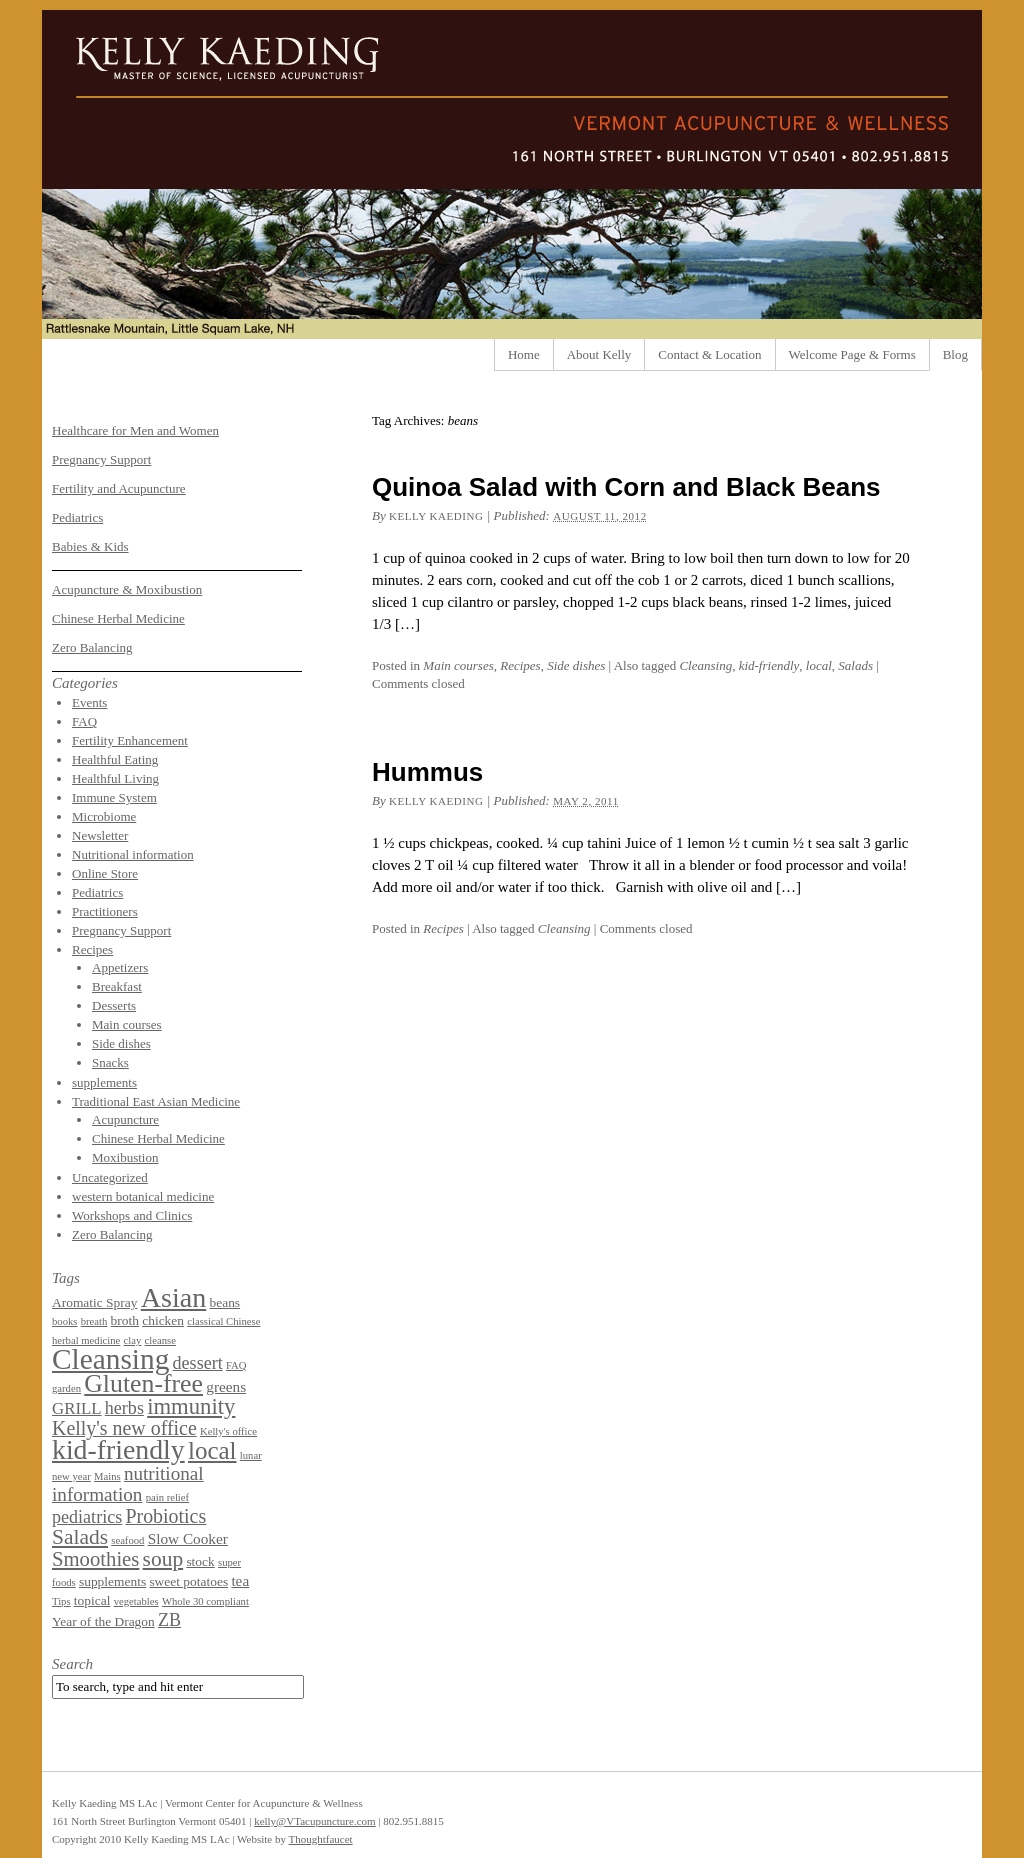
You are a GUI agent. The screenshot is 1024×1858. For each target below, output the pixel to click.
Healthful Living (115, 778)
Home (524, 354)
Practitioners (105, 911)
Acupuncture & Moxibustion (127, 589)
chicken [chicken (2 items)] (163, 1320)
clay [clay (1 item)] (133, 1340)
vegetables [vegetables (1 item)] (136, 1601)
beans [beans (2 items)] (224, 1302)
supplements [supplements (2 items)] (112, 1581)
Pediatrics (77, 517)
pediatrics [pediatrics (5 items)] (87, 1517)
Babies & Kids (90, 546)
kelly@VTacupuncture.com (314, 1821)
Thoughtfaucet (320, 1839)
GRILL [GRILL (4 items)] (77, 1408)
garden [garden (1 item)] (66, 1388)
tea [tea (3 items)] (240, 1580)
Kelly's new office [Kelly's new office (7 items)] (124, 1428)
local (819, 665)
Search (72, 1664)
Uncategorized (110, 1177)
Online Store (105, 873)
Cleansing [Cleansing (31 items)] (110, 1359)
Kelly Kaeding (436, 516)
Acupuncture (125, 1119)
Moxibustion (125, 1157)
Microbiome (104, 816)
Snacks (110, 1062)
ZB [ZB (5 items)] (169, 1620)
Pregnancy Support (101, 459)
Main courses (458, 665)
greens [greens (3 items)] (226, 1386)
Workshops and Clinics (132, 1215)
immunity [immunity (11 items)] (191, 1406)
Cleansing (705, 665)
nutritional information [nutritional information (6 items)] (128, 1484)
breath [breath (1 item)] (94, 1321)
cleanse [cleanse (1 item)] (160, 1340)
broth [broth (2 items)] (125, 1320)
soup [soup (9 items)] (163, 1559)
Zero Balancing (92, 647)
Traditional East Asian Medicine (156, 1101)
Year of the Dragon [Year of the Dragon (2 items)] (103, 1621)
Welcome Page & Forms (852, 354)
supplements (104, 1082)
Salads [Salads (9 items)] (80, 1537)
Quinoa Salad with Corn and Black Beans (626, 487)
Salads (855, 665)
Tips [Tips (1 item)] (61, 1601)
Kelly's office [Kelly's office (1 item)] (228, 1431)
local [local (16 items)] (212, 1450)
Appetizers (120, 967)
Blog (955, 354)
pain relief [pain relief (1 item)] (168, 1497)
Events (89, 702)
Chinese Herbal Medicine (118, 618)
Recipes (520, 665)
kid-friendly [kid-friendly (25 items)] (118, 1449)
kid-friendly (769, 665)
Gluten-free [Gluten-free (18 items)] (143, 1383)
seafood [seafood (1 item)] (127, 1540)
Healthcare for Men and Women (135, 430)
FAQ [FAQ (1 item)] (236, 1365)
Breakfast (117, 986)
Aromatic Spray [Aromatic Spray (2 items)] (94, 1302)
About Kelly (599, 354)
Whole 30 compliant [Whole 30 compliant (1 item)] (205, 1601)
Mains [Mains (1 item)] (107, 1476)
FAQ (84, 721)
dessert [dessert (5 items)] (198, 1363)
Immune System (114, 797)
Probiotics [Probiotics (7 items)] (165, 1516)
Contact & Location (709, 354)
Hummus (427, 772)
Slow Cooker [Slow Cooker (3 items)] (188, 1538)
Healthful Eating (115, 759)
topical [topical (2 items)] (92, 1600)
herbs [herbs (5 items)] (124, 1408)
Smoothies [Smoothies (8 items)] (95, 1559)
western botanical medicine (143, 1196)
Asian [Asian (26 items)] (174, 1297)
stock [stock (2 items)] (200, 1561)
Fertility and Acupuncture (119, 488)
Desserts (114, 1005)
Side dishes (576, 665)
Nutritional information (133, 854)
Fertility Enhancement (130, 740)
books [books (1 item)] (64, 1321)
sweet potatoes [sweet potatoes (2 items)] (188, 1581)
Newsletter (100, 835)
